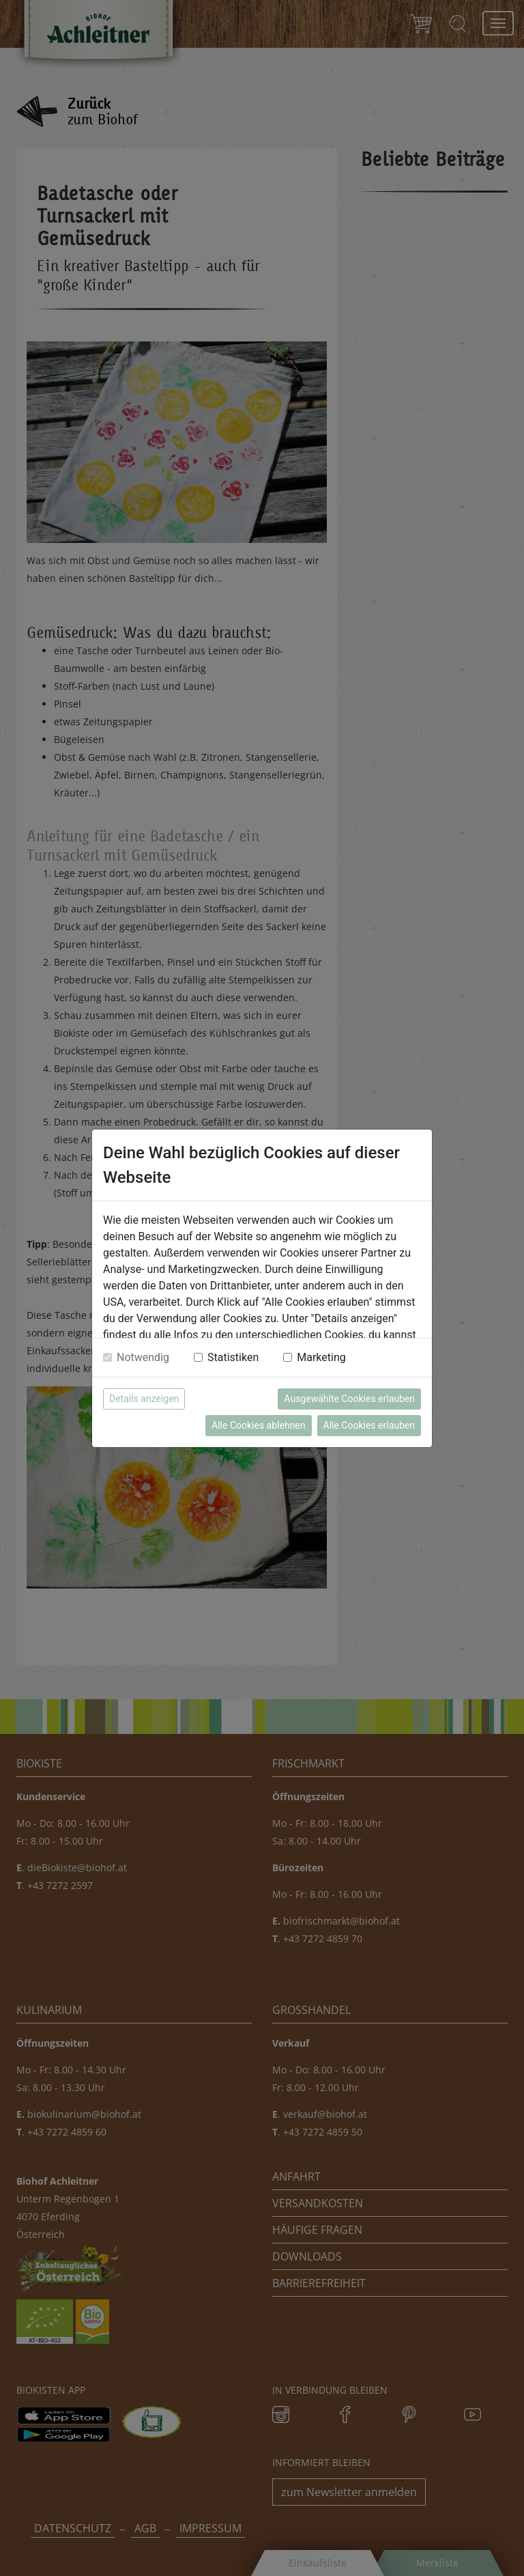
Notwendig (143, 1357)
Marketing (321, 1357)
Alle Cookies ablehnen (258, 1425)
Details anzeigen (144, 1398)
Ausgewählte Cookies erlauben (349, 1398)
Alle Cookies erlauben (369, 1425)
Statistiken (233, 1357)
